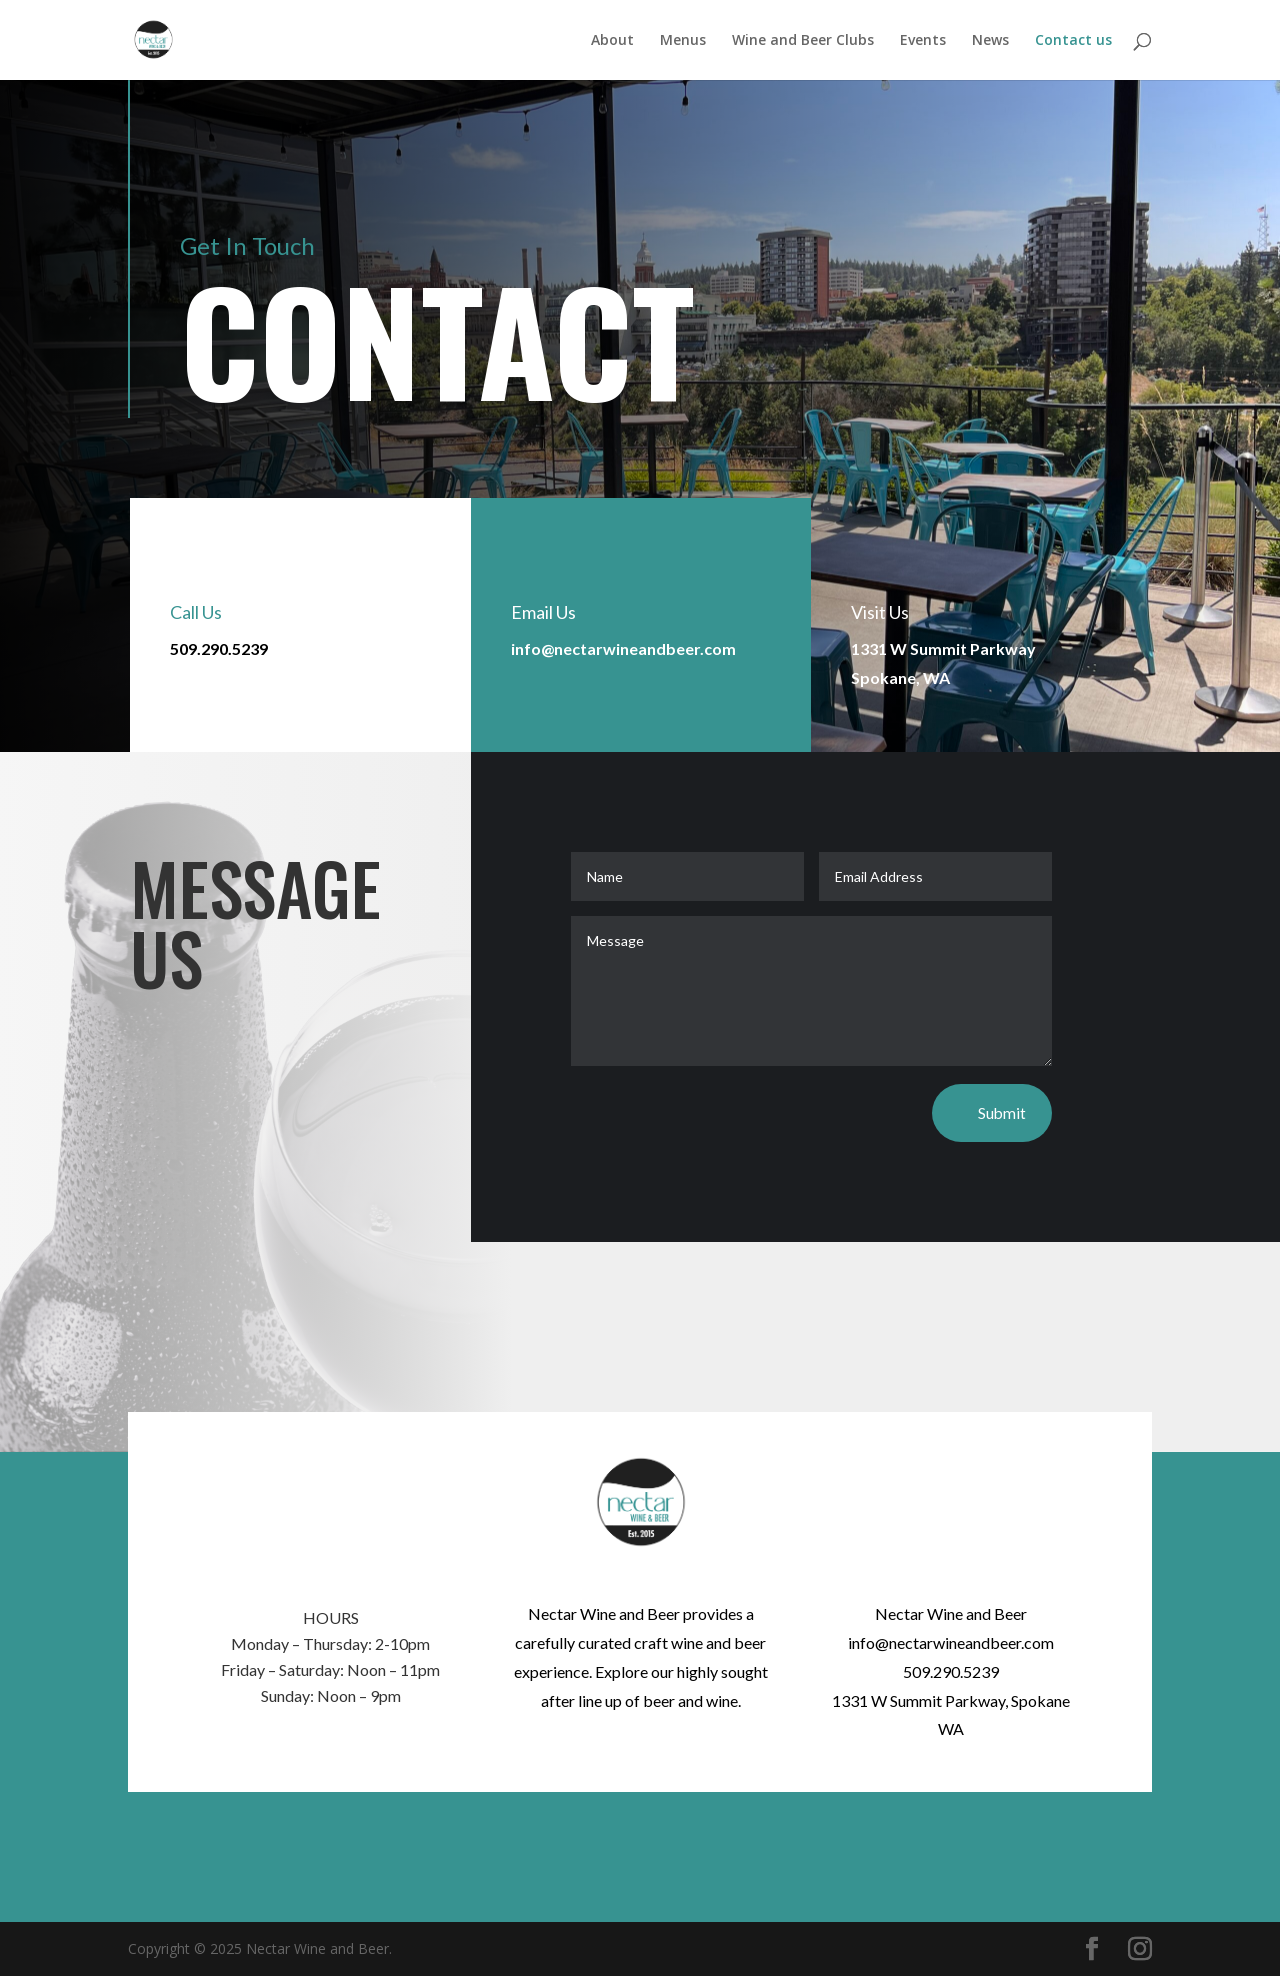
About (612, 41)
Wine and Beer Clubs (803, 41)
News (990, 41)
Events (923, 41)
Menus (683, 41)
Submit (1001, 1113)
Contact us (1073, 41)
